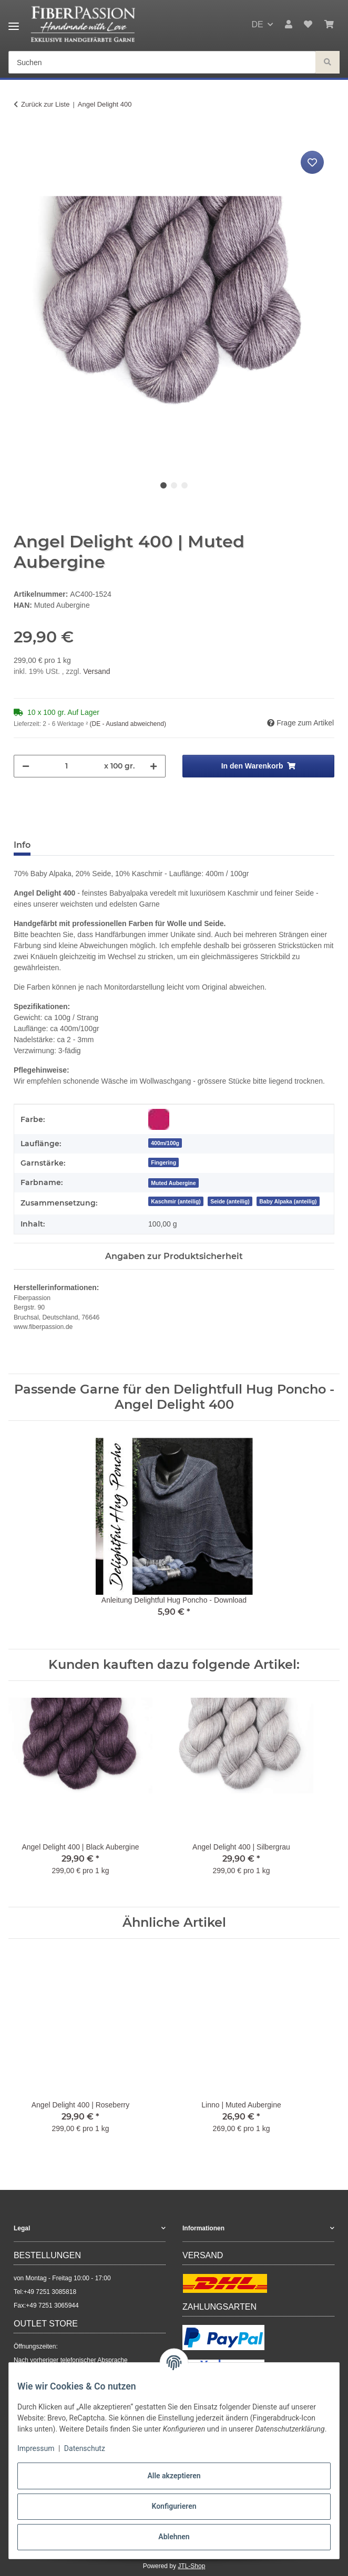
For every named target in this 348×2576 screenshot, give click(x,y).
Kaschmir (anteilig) (176, 1201)
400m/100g (165, 1143)
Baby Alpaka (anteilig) (287, 1201)
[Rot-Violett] (158, 1119)
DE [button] (257, 24)
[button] (288, 25)
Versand (96, 671)
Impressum (35, 2448)
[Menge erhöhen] (153, 766)
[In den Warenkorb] (22, 136)
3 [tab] (184, 485)
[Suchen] (327, 62)
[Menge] (67, 766)
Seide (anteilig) (230, 1201)
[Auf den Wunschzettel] (312, 162)
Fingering (163, 1162)
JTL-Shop (191, 2566)
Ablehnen (173, 2536)
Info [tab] (22, 845)
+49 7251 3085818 (50, 2291)
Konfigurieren (173, 2506)
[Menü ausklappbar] (13, 22)
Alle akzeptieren (173, 2475)
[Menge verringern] (25, 766)
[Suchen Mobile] (162, 62)
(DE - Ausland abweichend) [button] (127, 724)
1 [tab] (163, 485)
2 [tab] (174, 485)
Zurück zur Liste (45, 104)
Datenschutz (84, 2448)
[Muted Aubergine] (173, 1182)
